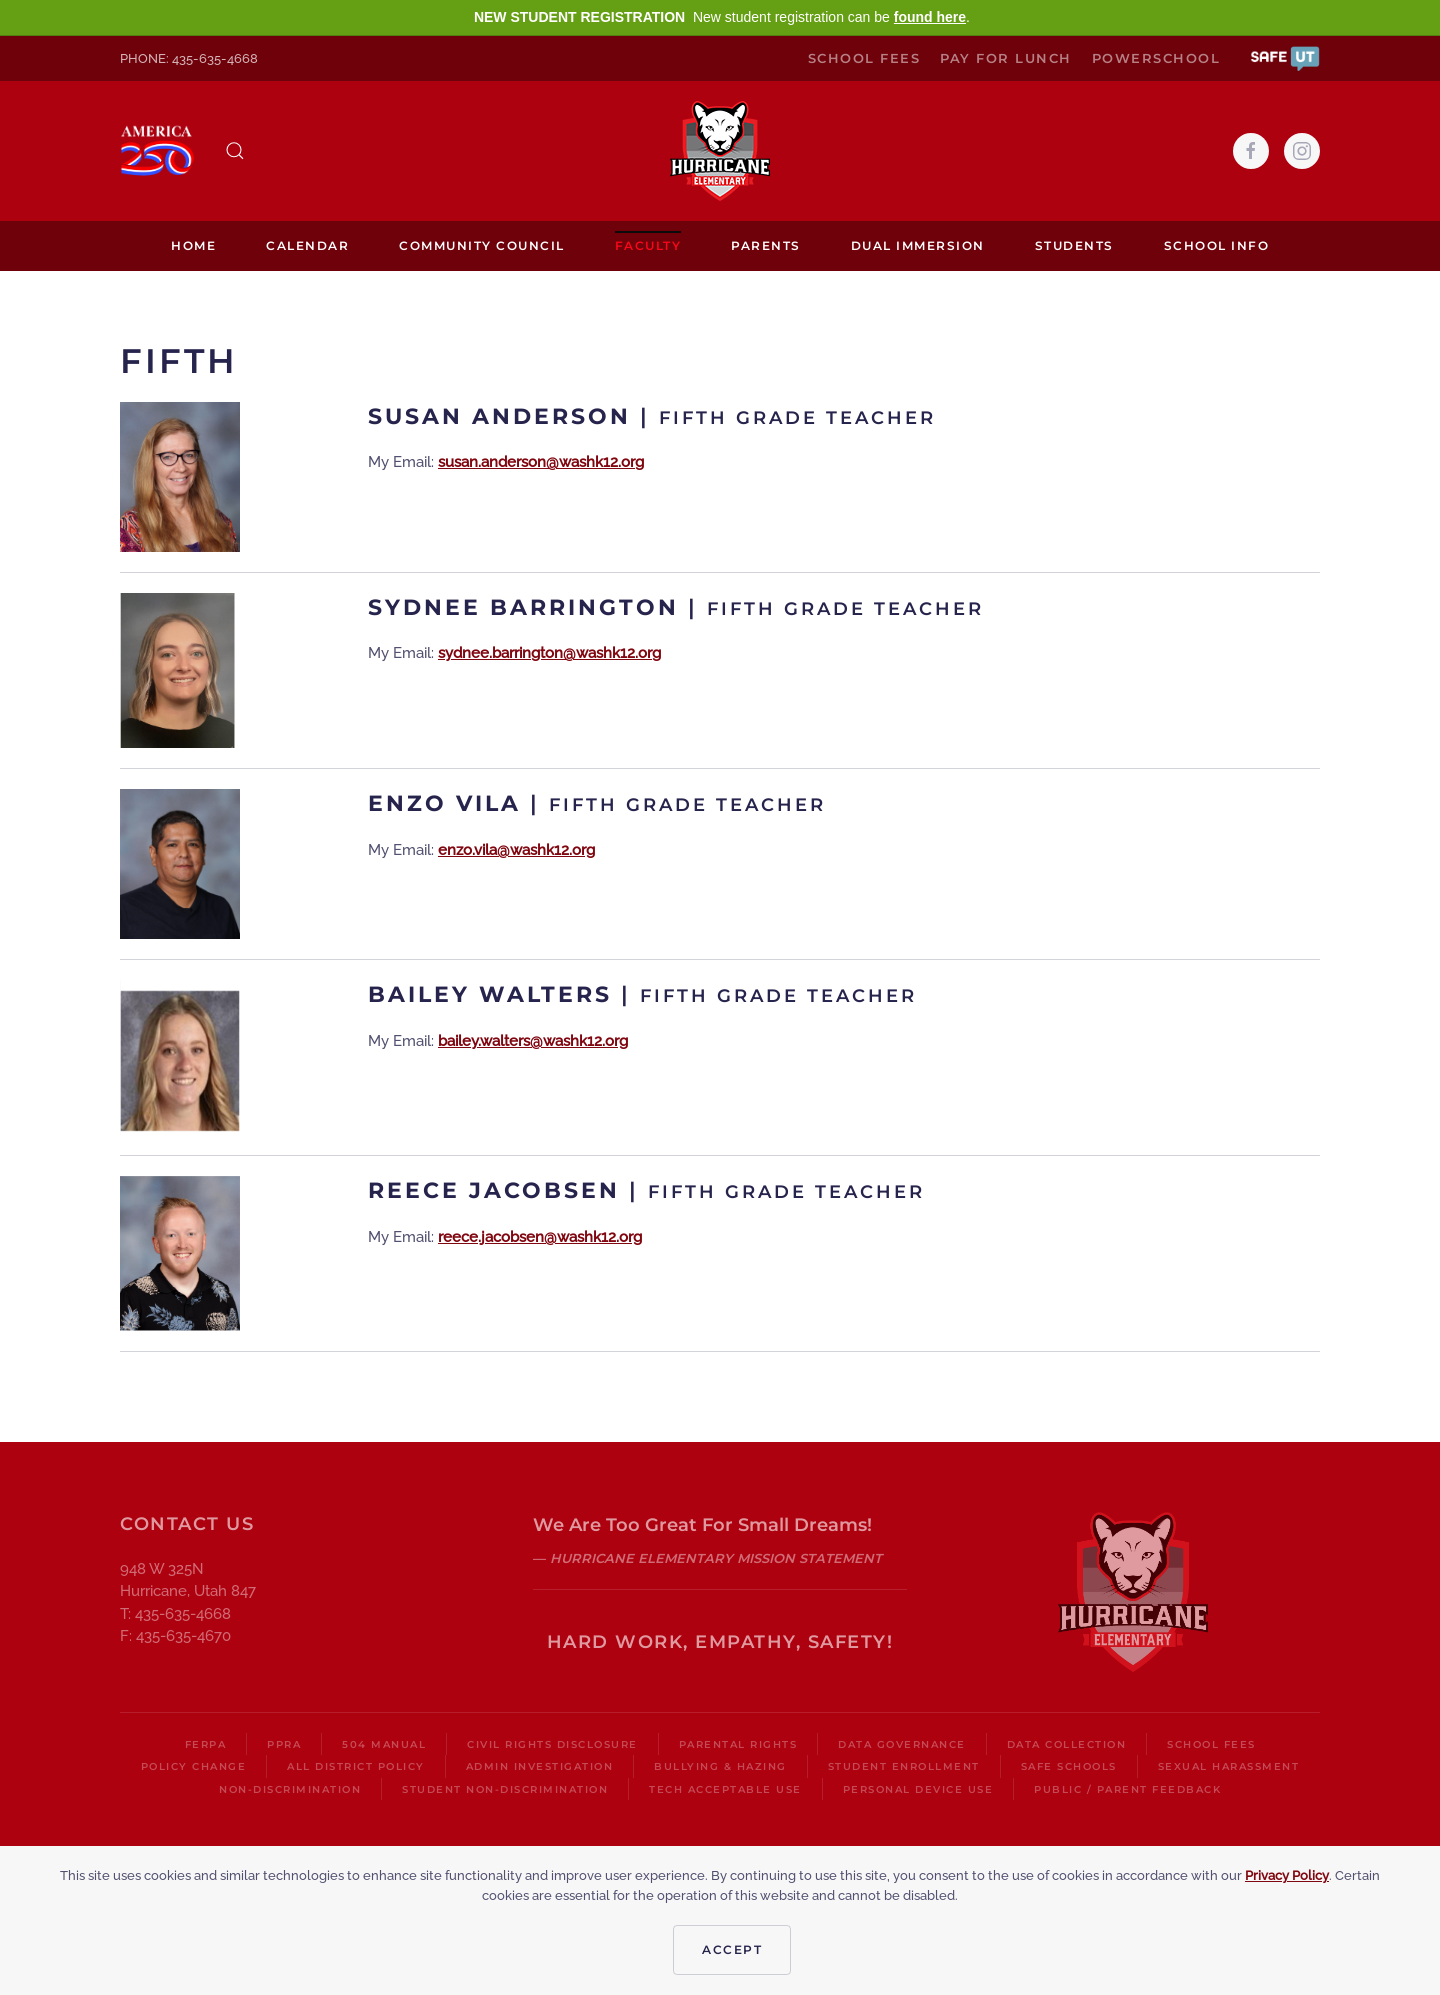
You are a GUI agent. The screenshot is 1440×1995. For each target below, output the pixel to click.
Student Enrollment (904, 1766)
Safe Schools (1069, 1766)
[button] (1285, 57)
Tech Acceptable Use (725, 1789)
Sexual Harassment (1229, 1766)
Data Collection (1067, 1744)
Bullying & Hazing (720, 1766)
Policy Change (194, 1766)
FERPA (206, 1744)
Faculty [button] (648, 245)
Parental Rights (738, 1744)
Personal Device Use (918, 1789)
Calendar (307, 245)
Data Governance (902, 1744)
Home (193, 245)
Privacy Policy (1287, 1875)
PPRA (284, 1744)
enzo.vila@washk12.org (516, 850)
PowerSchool (1156, 58)
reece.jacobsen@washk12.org (540, 1237)
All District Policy (356, 1766)
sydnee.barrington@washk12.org (549, 653)
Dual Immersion (918, 245)
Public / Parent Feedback (1127, 1789)
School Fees (864, 58)
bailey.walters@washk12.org (533, 1041)
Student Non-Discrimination (505, 1789)
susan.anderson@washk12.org (541, 462)
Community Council (482, 245)
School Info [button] (1217, 245)
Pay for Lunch (1006, 58)
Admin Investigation (540, 1766)
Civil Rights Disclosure (552, 1744)
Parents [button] (766, 245)
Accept (732, 1949)
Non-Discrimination (290, 1789)
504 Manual (384, 1744)
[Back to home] (720, 151)
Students (1074, 245)
